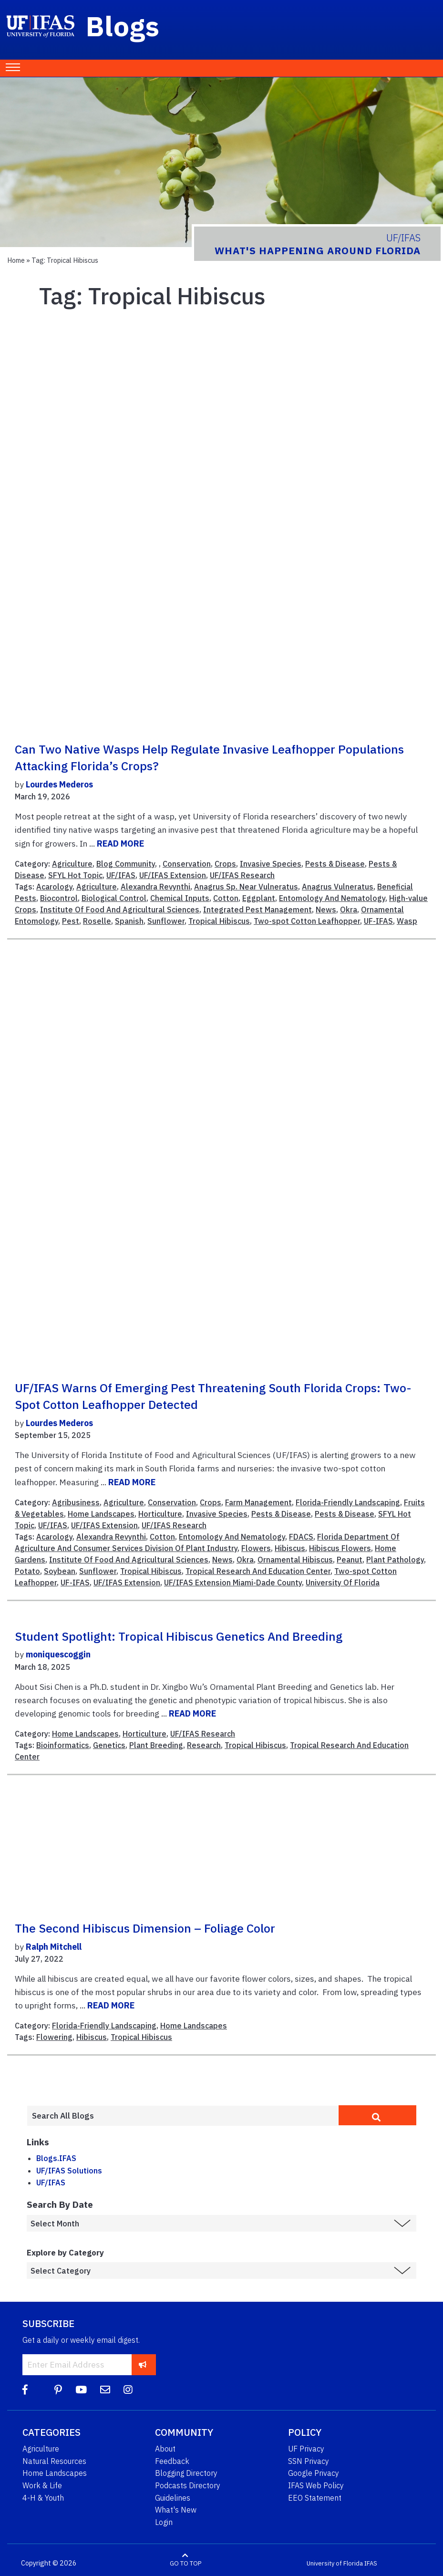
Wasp (407, 921)
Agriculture (72, 864)
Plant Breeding (156, 1745)
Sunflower (166, 921)
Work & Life (42, 2485)
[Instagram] (128, 2390)
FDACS (301, 1536)
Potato (27, 1571)
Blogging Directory (186, 2473)
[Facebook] (25, 2390)
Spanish (129, 921)
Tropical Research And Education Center (257, 1571)
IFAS (370, 2563)
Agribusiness (76, 1502)
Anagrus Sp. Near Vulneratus (246, 886)
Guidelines (172, 2498)
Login (164, 2522)
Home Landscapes (101, 1514)
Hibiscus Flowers (340, 1548)
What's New (175, 2509)
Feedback (172, 2461)
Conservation (187, 864)
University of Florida (335, 2563)
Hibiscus (290, 1548)
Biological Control (114, 898)
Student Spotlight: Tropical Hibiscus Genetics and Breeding (178, 1636)
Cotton (225, 898)
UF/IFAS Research (242, 875)
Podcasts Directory (187, 2485)
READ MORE (120, 843)
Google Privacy (313, 2473)
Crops (225, 864)
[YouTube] (81, 2390)
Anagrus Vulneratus (337, 886)
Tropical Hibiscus (219, 921)
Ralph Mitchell (54, 1946)
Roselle (97, 921)
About (165, 2448)
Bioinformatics (62, 1745)
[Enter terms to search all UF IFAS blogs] (183, 2115)
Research (204, 1745)
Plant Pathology (395, 1559)
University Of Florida (343, 1582)
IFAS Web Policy (316, 2485)
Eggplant (258, 898)
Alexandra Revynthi (155, 886)
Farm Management (258, 1502)
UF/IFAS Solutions (69, 2170)
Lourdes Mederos (59, 784)
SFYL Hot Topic (75, 875)
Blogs (123, 26)
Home (16, 260)
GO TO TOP (185, 2563)
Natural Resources (54, 2461)
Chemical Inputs (179, 898)
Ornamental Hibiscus (295, 1559)
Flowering (54, 2037)
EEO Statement (314, 2498)
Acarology (54, 886)
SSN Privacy (308, 2461)
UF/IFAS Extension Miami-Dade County (233, 1582)
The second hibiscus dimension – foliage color (145, 1928)
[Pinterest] (58, 2390)
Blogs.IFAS (56, 2158)
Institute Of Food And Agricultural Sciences (119, 909)
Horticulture (160, 1514)
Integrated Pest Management (257, 909)
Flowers (256, 1548)
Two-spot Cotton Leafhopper (307, 921)
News (326, 909)
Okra (348, 909)
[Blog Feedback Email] (105, 2390)
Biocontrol (59, 898)
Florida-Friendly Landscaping (348, 1502)
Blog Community (125, 864)
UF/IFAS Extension (172, 875)
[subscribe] (143, 2364)
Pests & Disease (335, 864)
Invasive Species (270, 864)
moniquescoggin (58, 1654)
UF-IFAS (378, 921)
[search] (377, 2115)
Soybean (59, 1571)
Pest (70, 921)
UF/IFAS (120, 875)
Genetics (109, 1745)
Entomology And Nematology (332, 898)
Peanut (349, 1559)
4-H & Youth (43, 2498)
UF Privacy (306, 2448)
